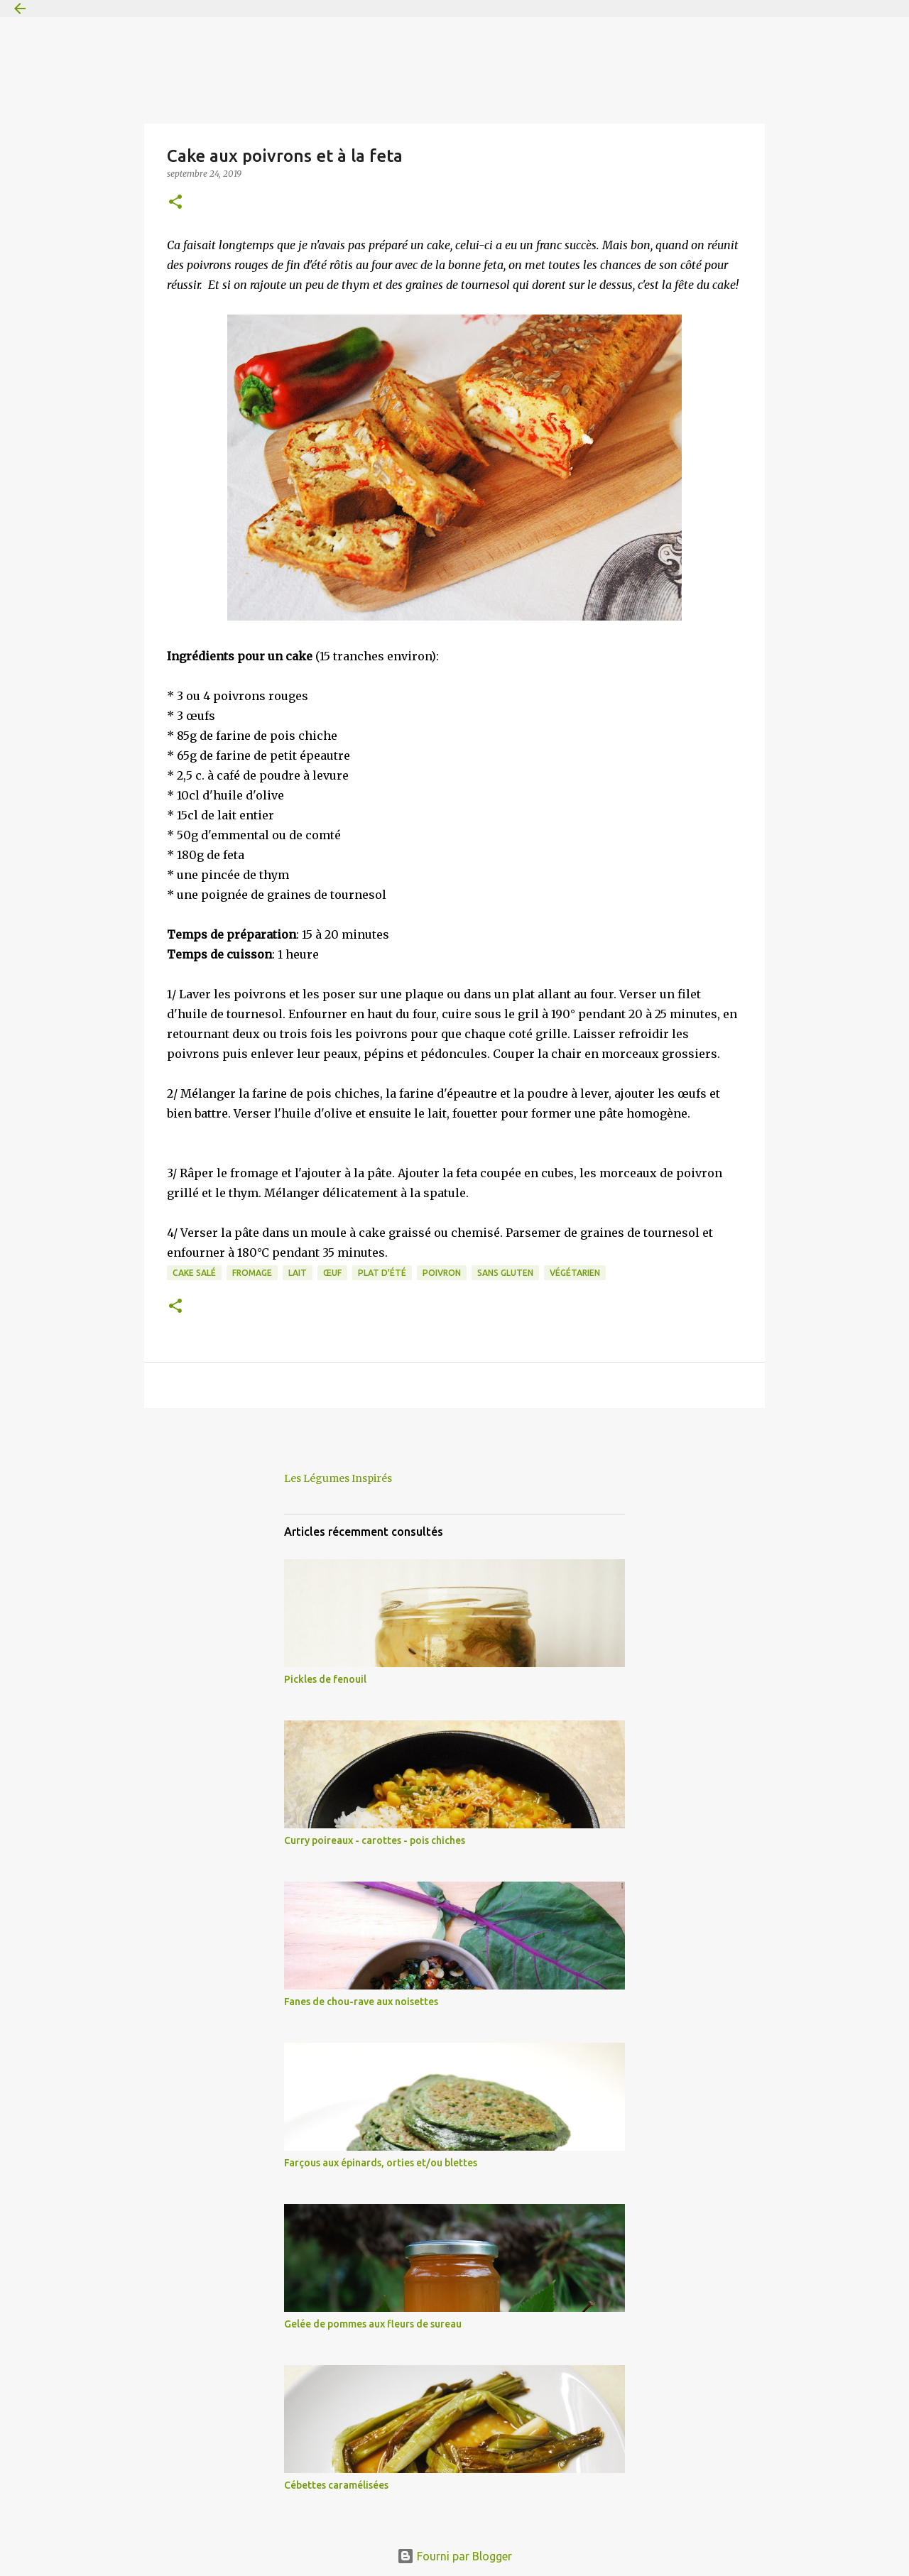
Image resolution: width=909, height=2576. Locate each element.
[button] (175, 202)
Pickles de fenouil (325, 1679)
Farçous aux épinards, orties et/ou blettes (380, 2162)
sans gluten (505, 1272)
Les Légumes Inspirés (338, 1478)
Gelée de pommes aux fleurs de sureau (373, 2324)
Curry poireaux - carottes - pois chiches (374, 1840)
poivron (442, 1272)
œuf (332, 1272)
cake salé (194, 1272)
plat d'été (382, 1272)
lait (297, 1272)
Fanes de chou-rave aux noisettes (361, 2001)
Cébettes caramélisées (336, 2485)
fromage (252, 1272)
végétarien (575, 1272)
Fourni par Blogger (454, 2556)
